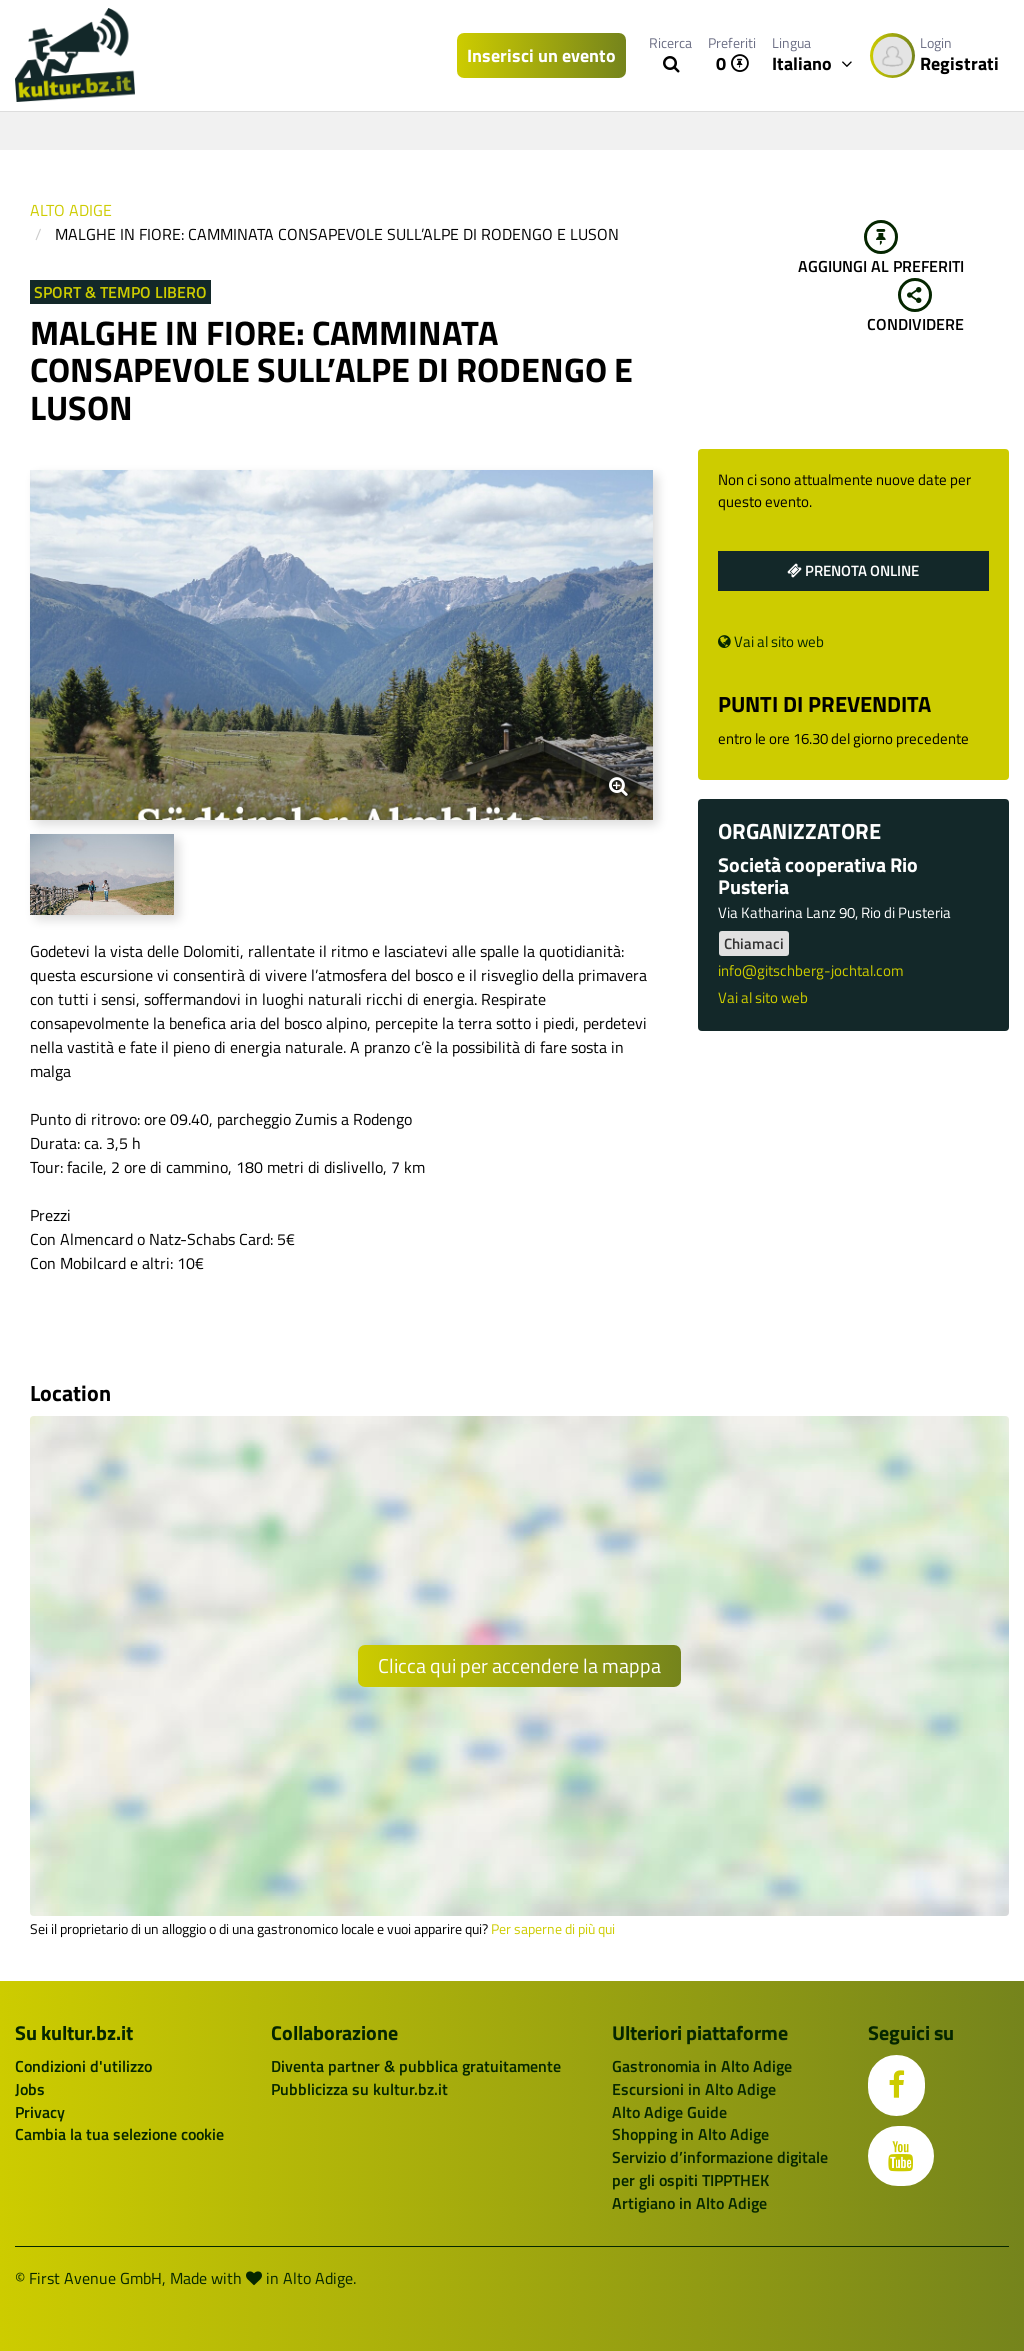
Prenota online (853, 570)
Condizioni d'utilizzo (83, 2066)
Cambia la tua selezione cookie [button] (119, 2134)
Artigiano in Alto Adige (689, 2203)
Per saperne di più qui (553, 1929)
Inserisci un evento (541, 55)
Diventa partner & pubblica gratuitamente (416, 2066)
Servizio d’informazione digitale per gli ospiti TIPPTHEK (720, 2168)
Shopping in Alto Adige (690, 2134)
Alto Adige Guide (669, 2112)
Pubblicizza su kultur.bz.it (359, 2089)
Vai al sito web (771, 641)
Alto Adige (71, 210)
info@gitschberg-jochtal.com (811, 970)
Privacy (40, 2112)
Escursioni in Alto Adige (694, 2089)
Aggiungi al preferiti (881, 249)
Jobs (30, 2089)
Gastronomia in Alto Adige (702, 2066)
